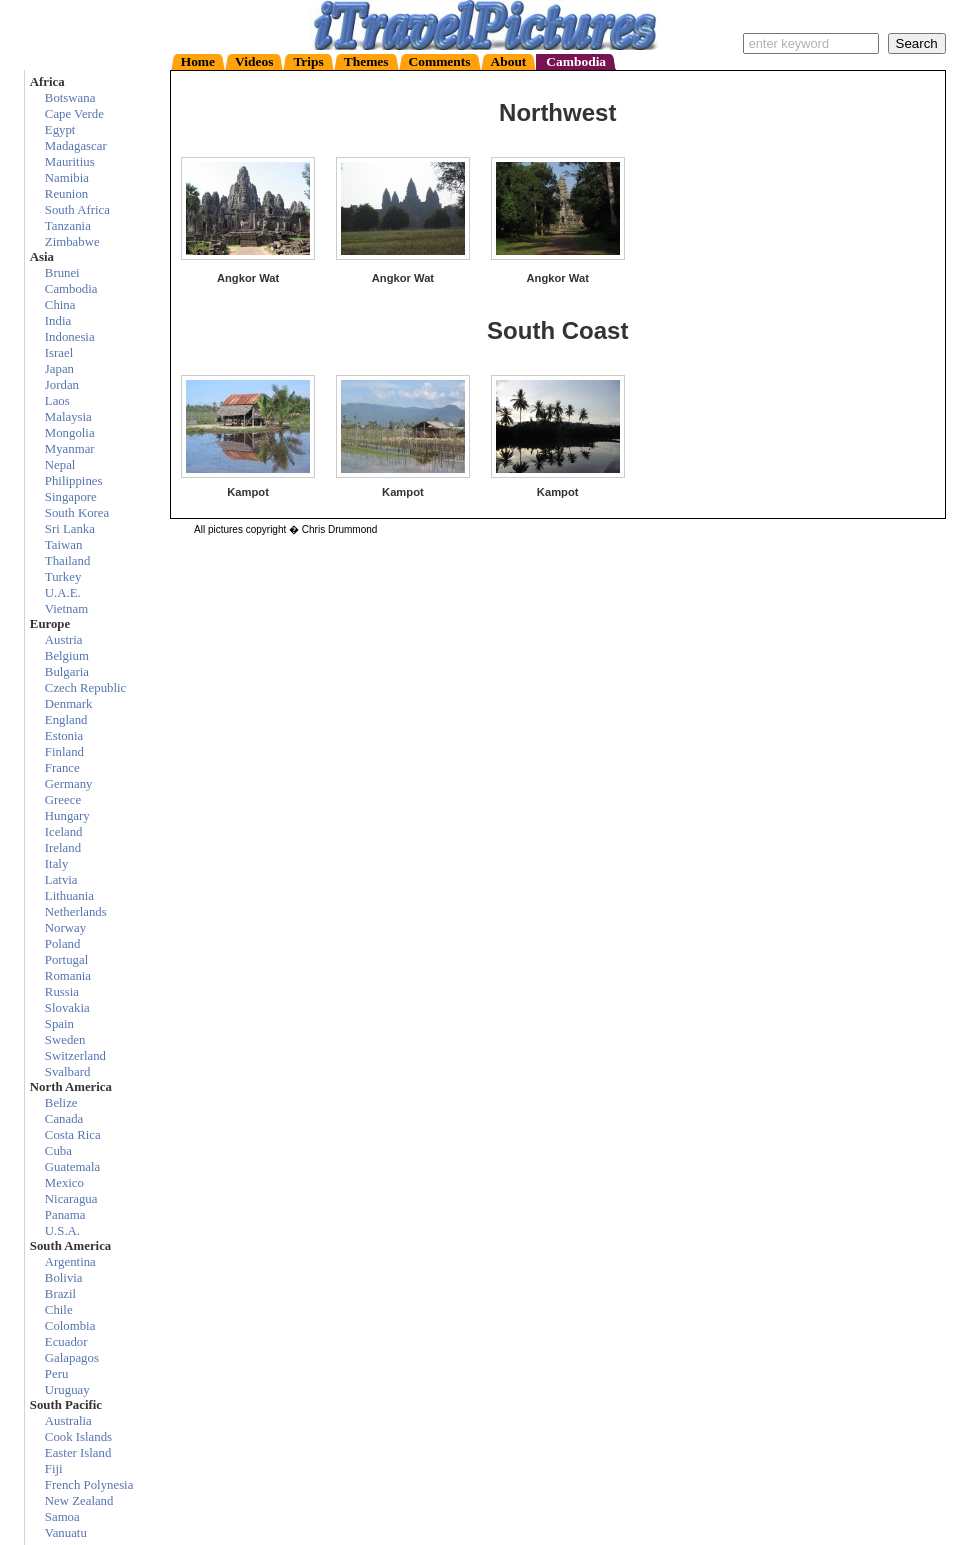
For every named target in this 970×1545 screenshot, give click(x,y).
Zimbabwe (72, 242)
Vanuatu (66, 1533)
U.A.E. (63, 593)
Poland (63, 944)
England (66, 720)
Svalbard (68, 1072)
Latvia (61, 880)
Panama (65, 1215)
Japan (59, 369)
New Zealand (79, 1501)
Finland (64, 752)
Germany (69, 784)
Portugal (66, 960)
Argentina (70, 1262)
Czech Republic (85, 688)
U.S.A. (62, 1231)
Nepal (60, 465)
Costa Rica (73, 1135)
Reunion (66, 194)
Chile (59, 1310)
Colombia (70, 1326)
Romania (68, 976)
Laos (57, 401)
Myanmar (70, 449)
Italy (56, 864)
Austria (64, 640)
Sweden (65, 1040)
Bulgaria (67, 672)
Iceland (64, 832)
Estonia (64, 736)
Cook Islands (78, 1437)
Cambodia (71, 289)
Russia (62, 992)
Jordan (62, 385)
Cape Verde (74, 114)
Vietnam (66, 609)
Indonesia (70, 337)
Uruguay (67, 1390)
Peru (56, 1374)
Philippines (74, 481)
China (60, 305)
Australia (68, 1421)
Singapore (71, 497)
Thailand (67, 561)
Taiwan (63, 545)
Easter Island (78, 1453)
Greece (63, 800)
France (62, 768)
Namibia (67, 178)
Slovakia (67, 1008)
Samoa (62, 1517)
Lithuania (69, 896)
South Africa (77, 210)
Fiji (54, 1469)
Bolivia (64, 1278)
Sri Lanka (70, 529)
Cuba (58, 1151)
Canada (64, 1119)
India (58, 321)
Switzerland (75, 1056)
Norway (65, 928)
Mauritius (70, 162)
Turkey (63, 577)
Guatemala (72, 1167)
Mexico (64, 1183)
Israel (59, 353)
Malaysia (68, 417)
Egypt (60, 130)
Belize (61, 1103)
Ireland (63, 848)
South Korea (77, 513)
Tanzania (68, 226)
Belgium (67, 656)
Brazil (60, 1294)
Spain (59, 1024)
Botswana (70, 98)
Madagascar (76, 146)
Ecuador (66, 1342)
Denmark (69, 704)
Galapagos (72, 1358)
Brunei (62, 273)
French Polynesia (89, 1485)
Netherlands (76, 912)
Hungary (67, 816)
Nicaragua (71, 1199)
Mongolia (70, 433)
